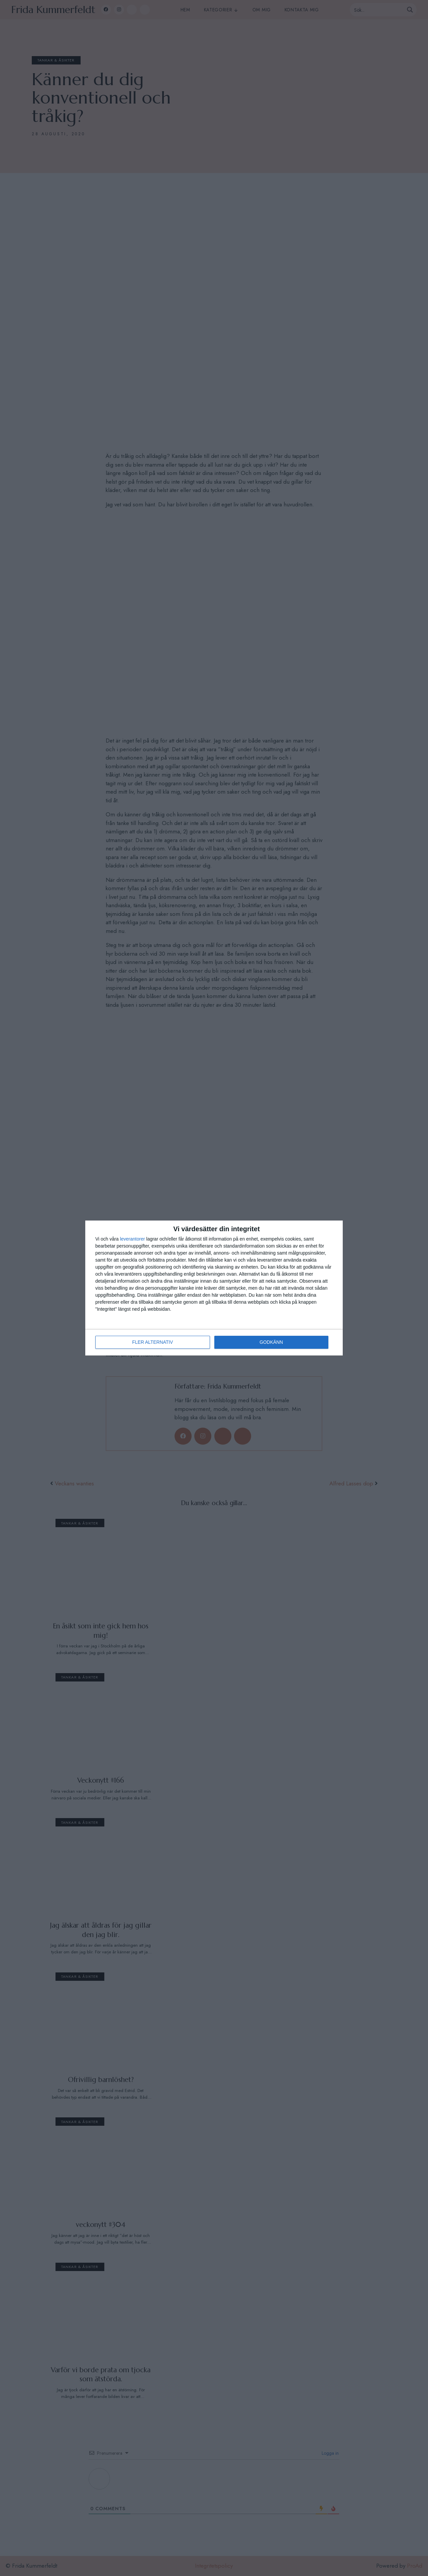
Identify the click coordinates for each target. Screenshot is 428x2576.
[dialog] (214, 1288)
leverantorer (132, 1239)
